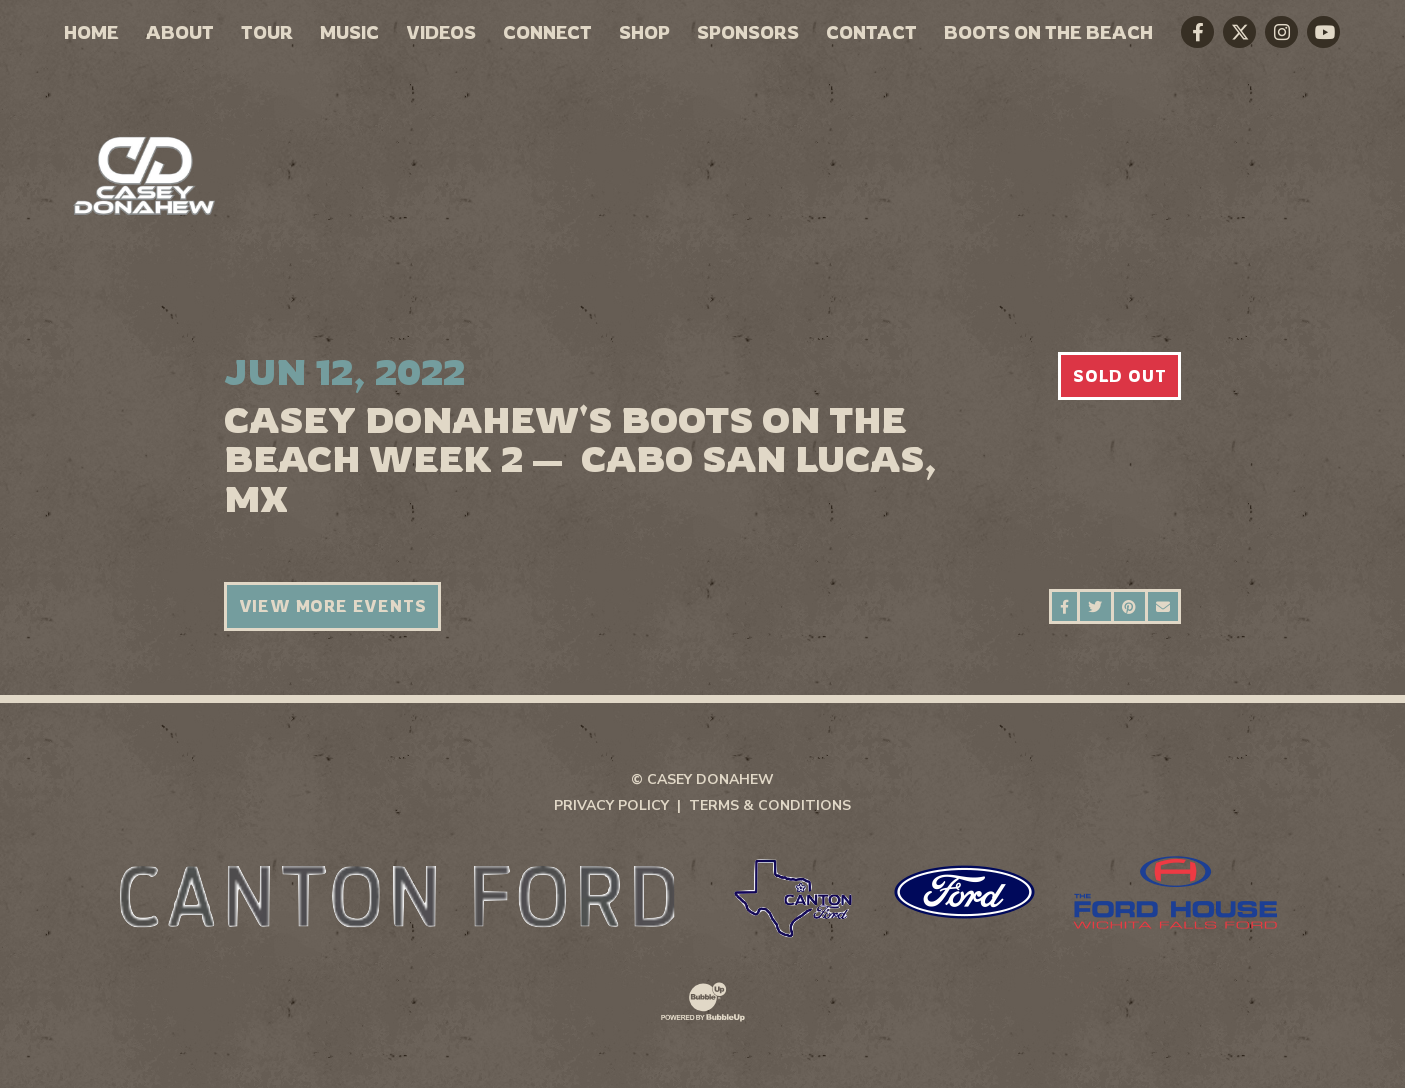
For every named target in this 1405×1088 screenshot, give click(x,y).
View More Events (333, 606)
